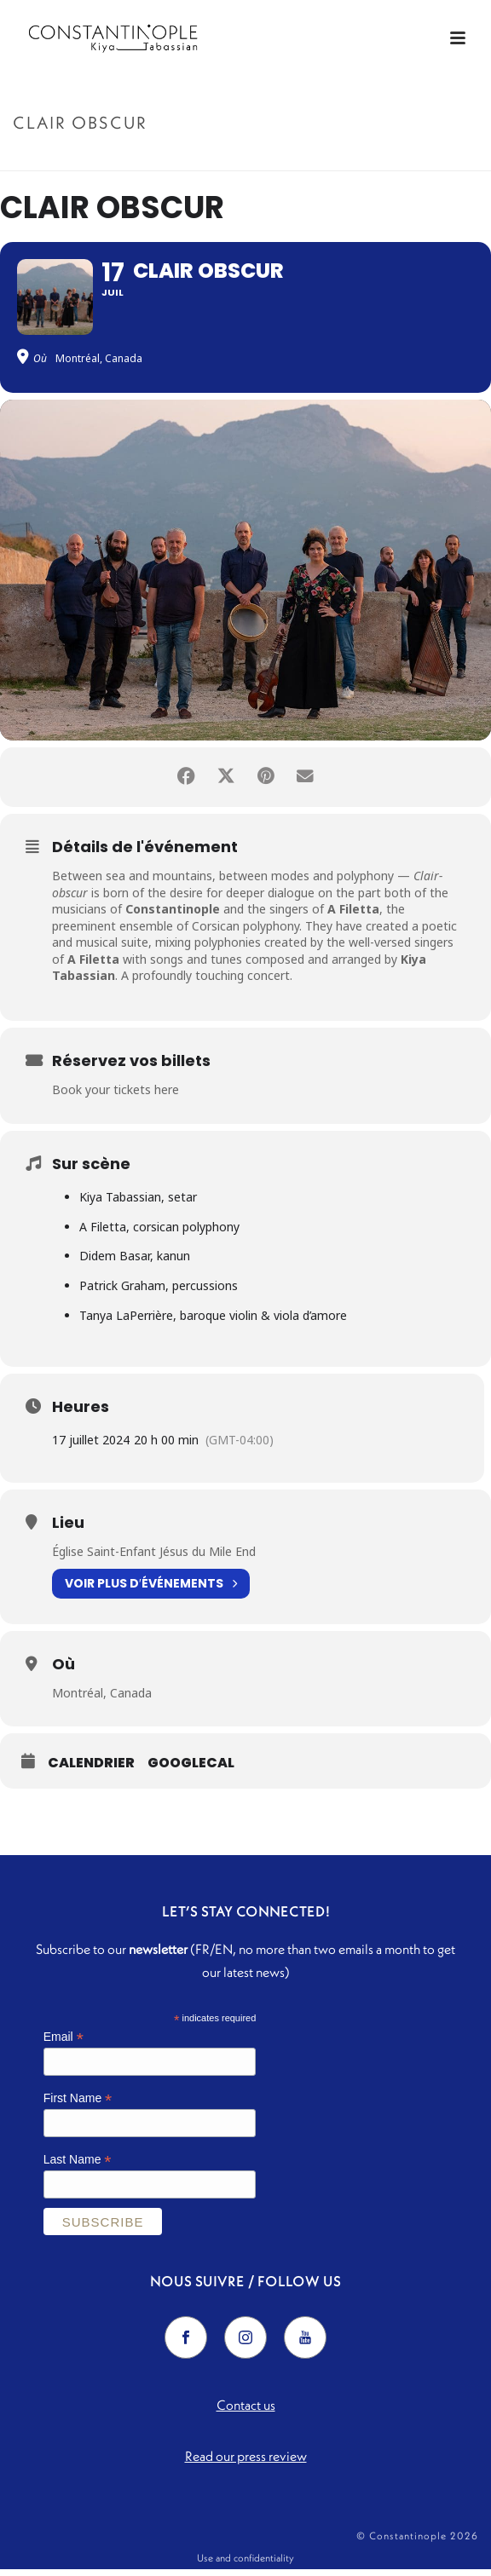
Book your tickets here (115, 1096)
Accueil (206, 158)
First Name (78, 2105)
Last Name (77, 2166)
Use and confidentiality (245, 2564)
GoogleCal (190, 1769)
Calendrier (91, 1769)
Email (63, 2044)
